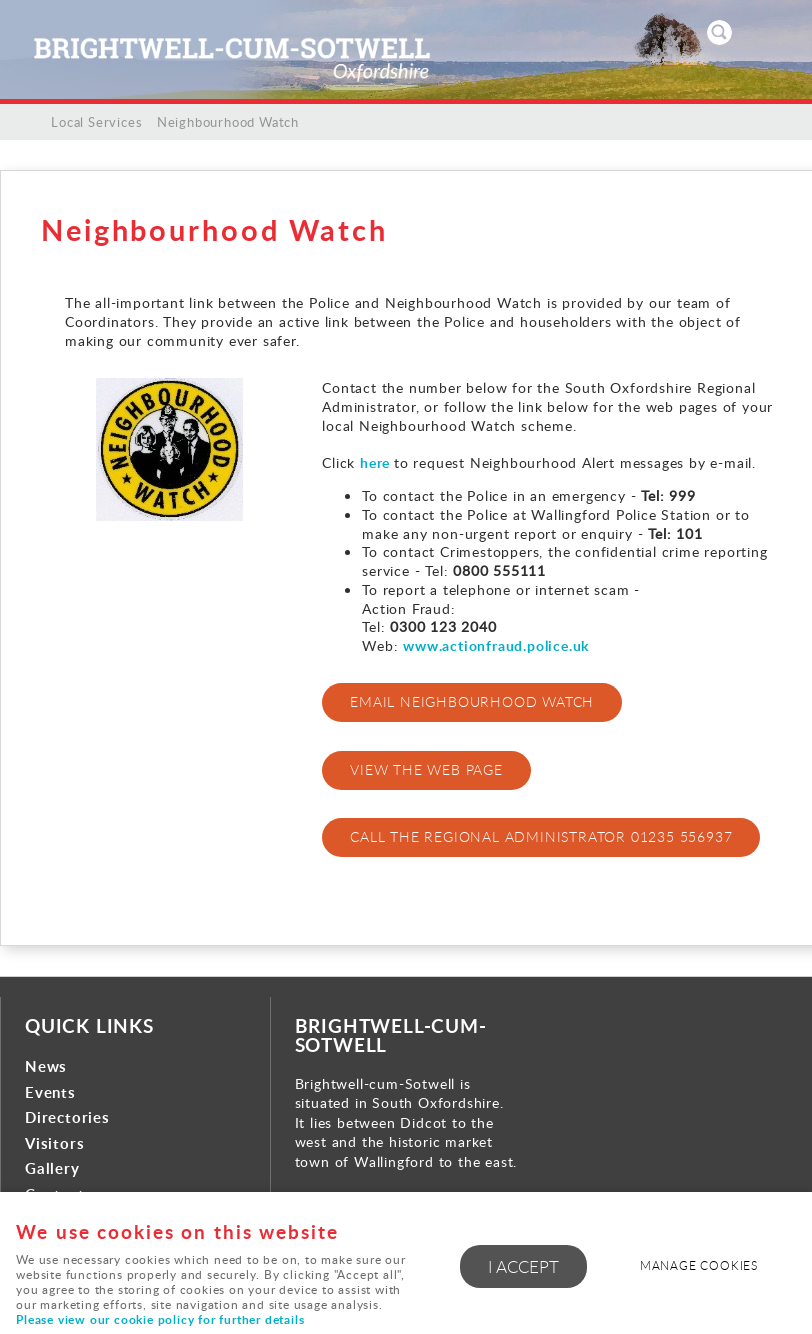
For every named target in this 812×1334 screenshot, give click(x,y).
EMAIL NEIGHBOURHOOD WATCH (472, 701)
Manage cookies (699, 1265)
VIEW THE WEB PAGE (426, 769)
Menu (777, 32)
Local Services (96, 122)
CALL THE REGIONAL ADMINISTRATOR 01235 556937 (541, 836)
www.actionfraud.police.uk (496, 645)
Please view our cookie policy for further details (160, 1319)
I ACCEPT (523, 1266)
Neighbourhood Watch (228, 122)
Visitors (54, 1143)
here (377, 462)
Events (50, 1092)
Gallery (52, 1168)
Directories (67, 1117)
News (46, 1066)
